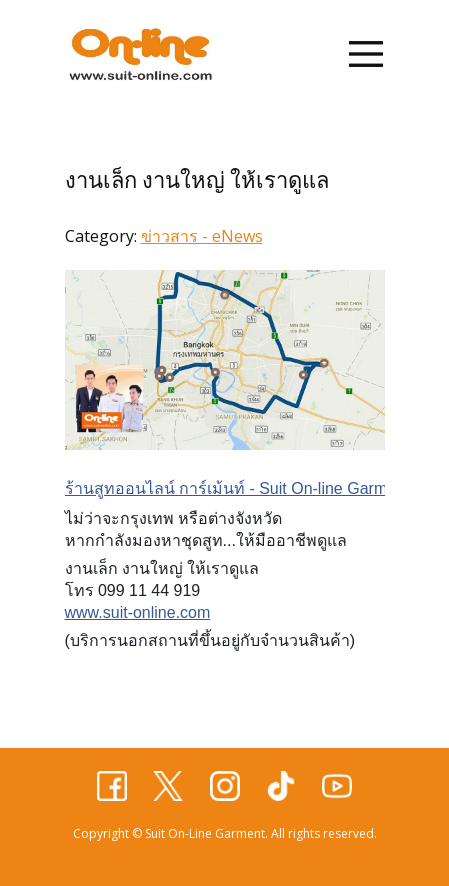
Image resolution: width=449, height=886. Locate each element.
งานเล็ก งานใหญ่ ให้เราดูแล (197, 180)
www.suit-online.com (138, 612)
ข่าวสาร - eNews (202, 236)
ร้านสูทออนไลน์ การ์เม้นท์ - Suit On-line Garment (237, 488)
